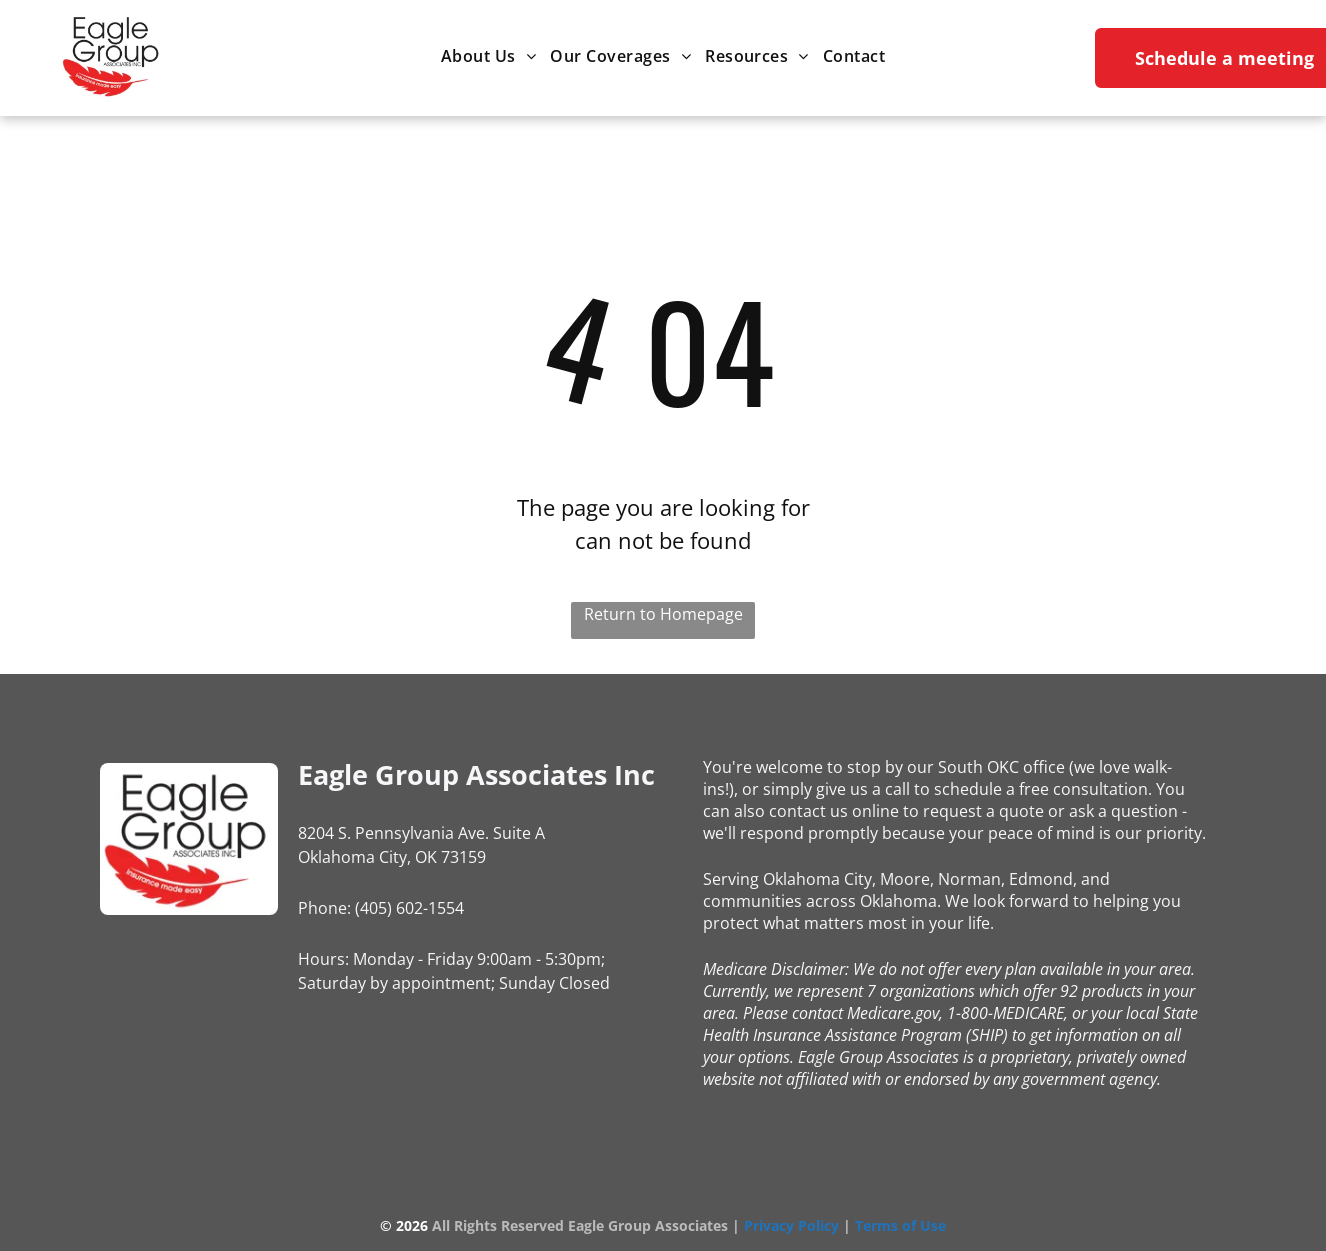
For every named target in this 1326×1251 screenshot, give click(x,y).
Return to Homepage (663, 614)
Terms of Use (900, 1225)
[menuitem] (488, 55)
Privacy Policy (791, 1225)
